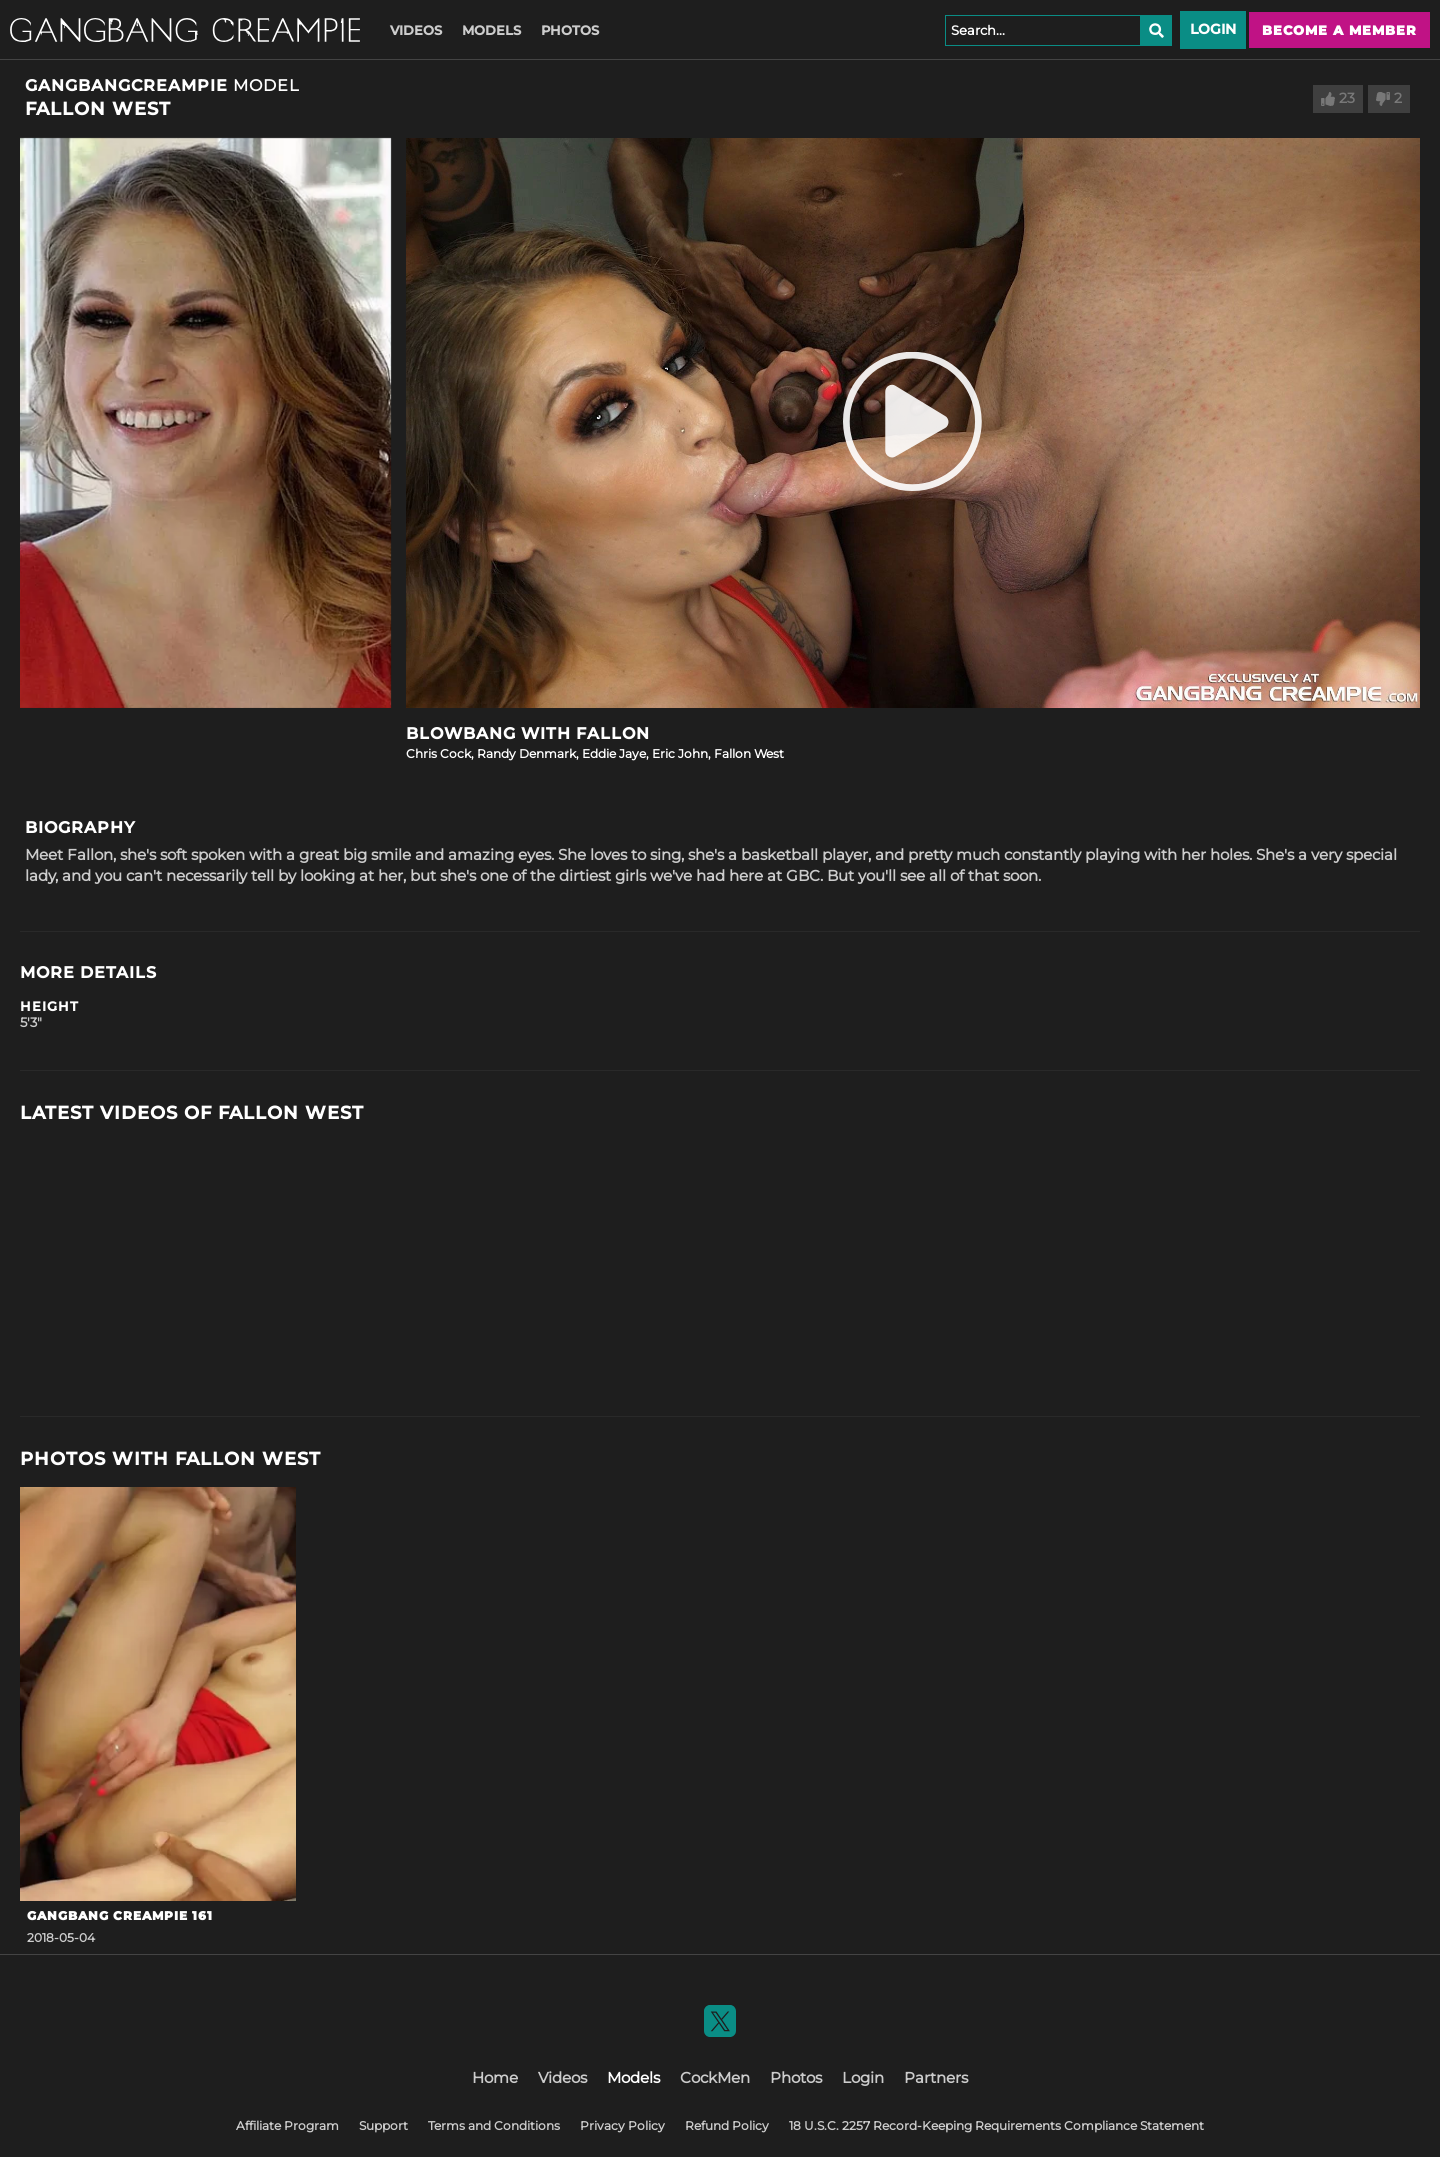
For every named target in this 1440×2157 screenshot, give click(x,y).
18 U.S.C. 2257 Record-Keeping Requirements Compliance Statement (996, 2125)
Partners (936, 2077)
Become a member (1339, 30)
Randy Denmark (526, 753)
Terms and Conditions (494, 2125)
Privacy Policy (622, 2125)
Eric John (680, 753)
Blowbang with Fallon (528, 733)
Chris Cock (438, 753)
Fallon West (749, 753)
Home (495, 2077)
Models (491, 30)
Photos (570, 30)
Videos (416, 30)
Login (1213, 29)
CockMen (715, 2077)
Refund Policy (727, 2125)
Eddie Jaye (614, 753)
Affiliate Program (287, 2125)
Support (383, 2125)
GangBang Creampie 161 (120, 1915)
